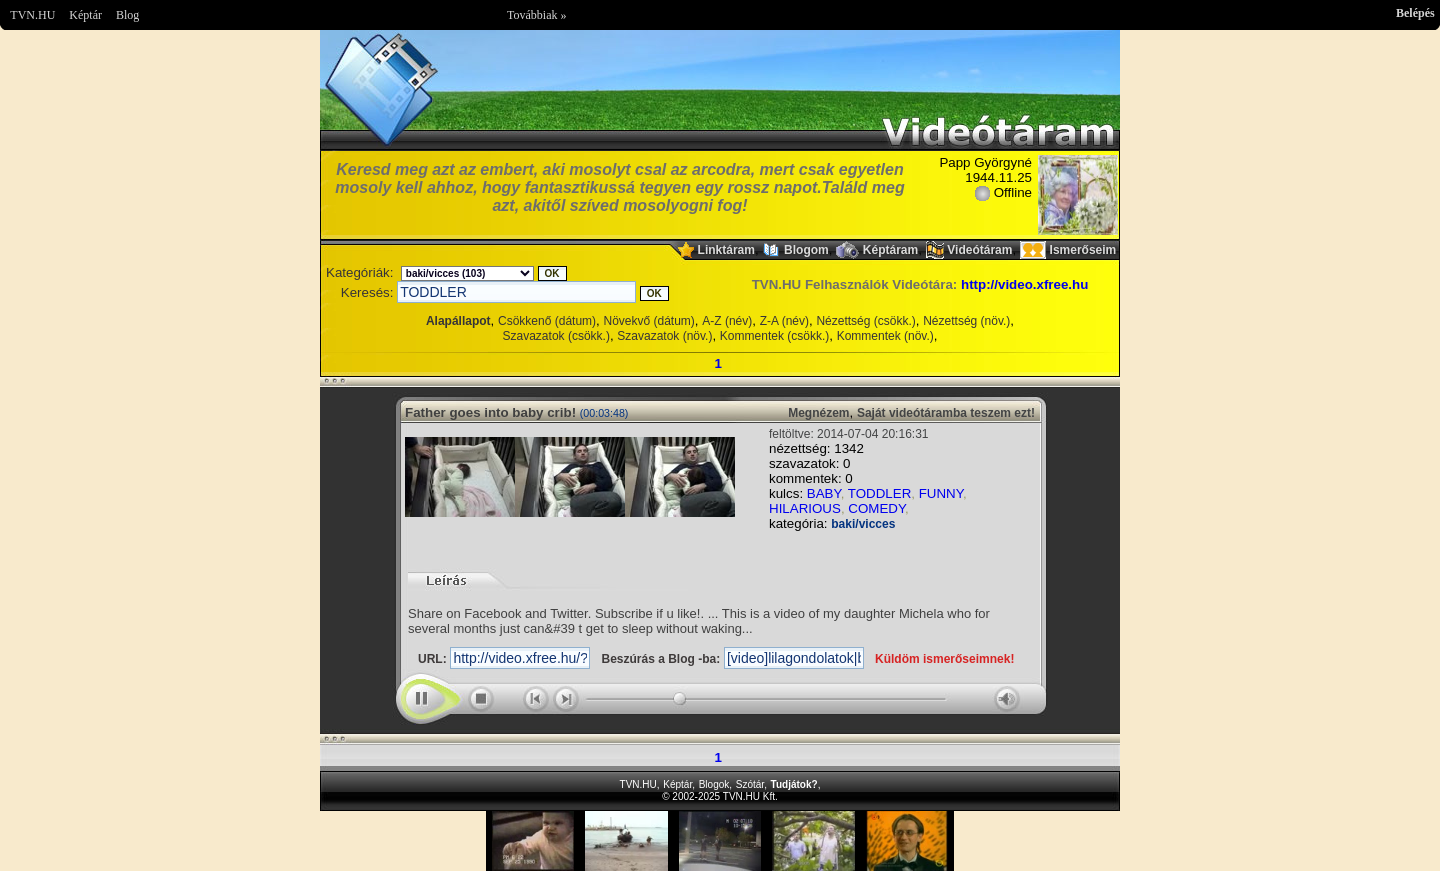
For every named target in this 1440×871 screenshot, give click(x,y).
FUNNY (941, 493)
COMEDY (876, 508)
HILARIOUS (805, 508)
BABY (824, 493)
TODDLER (879, 493)
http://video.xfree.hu (1024, 284)
